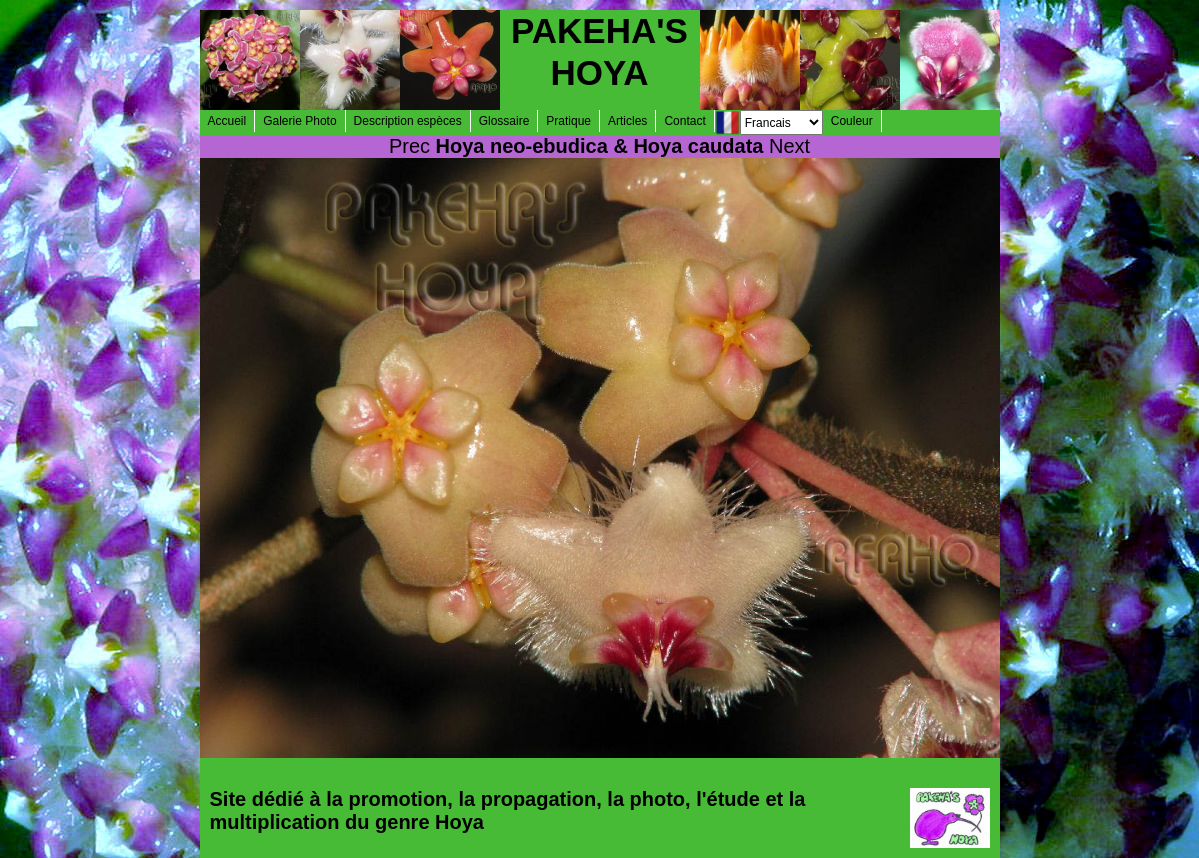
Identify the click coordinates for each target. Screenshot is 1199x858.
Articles (627, 121)
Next (789, 146)
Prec (409, 146)
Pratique (568, 121)
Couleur (852, 121)
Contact (684, 121)
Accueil (227, 121)
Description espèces (408, 121)
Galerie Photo (299, 121)
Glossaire (504, 121)
